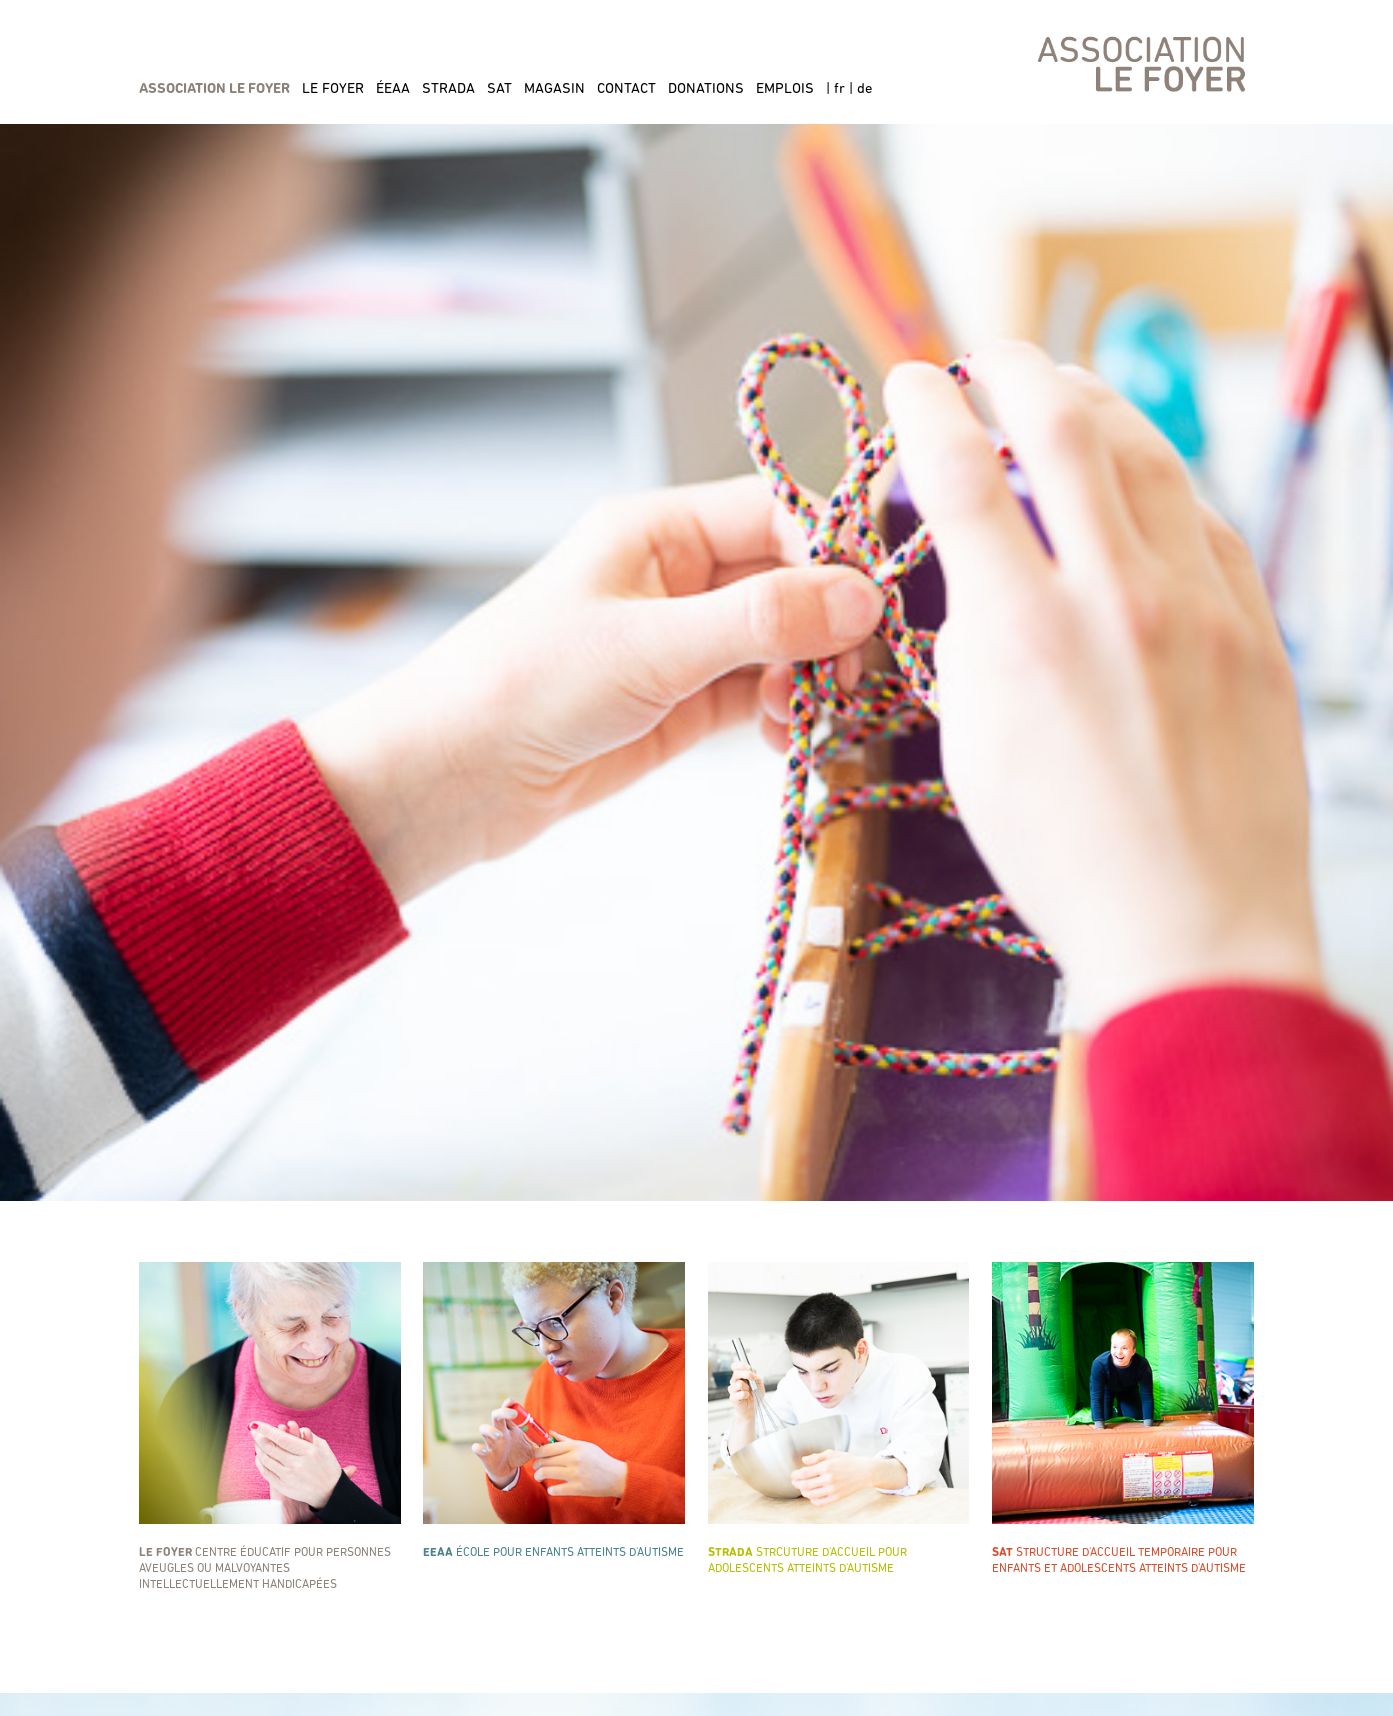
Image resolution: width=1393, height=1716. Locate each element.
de (865, 89)
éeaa (393, 89)
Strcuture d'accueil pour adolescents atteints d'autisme (839, 1418)
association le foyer (214, 89)
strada (448, 89)
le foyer (333, 89)
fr (839, 89)
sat (499, 89)
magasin (554, 89)
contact (626, 89)
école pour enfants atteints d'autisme (554, 1410)
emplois (785, 89)
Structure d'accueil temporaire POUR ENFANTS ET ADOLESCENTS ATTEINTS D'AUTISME (1123, 1418)
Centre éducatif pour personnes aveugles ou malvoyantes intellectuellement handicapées (270, 1426)
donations (706, 89)
